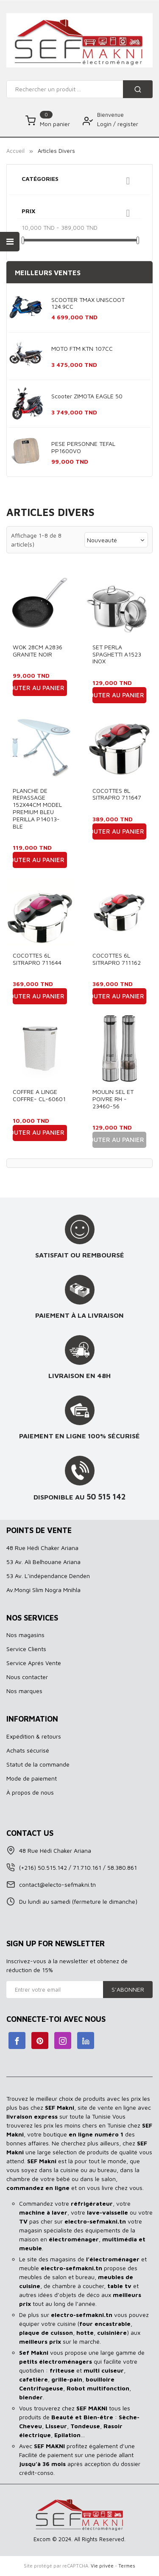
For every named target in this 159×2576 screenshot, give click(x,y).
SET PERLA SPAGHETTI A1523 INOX (116, 654)
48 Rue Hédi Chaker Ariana (42, 1547)
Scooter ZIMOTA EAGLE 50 (87, 396)
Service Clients (26, 1648)
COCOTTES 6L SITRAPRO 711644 (37, 959)
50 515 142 (106, 1496)
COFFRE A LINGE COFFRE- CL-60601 (39, 1095)
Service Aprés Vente (33, 1662)
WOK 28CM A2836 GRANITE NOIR (37, 650)
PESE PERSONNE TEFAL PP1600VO (83, 447)
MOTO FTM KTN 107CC (82, 348)
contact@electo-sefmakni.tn (57, 1884)
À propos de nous (30, 1792)
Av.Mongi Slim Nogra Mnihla (43, 1589)
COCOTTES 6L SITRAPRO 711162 (116, 959)
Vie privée (102, 2565)
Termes (126, 2565)
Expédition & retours (33, 1736)
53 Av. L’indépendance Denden (48, 1575)
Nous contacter (27, 1676)
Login (105, 123)
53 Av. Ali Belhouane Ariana (43, 1561)
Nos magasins (25, 1634)
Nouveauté (116, 540)
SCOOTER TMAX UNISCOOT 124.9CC (88, 303)
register (127, 123)
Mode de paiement (31, 1778)
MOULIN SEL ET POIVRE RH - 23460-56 (113, 1099)
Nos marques (24, 1690)
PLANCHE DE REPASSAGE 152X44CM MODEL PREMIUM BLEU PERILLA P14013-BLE (37, 808)
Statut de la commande (38, 1764)
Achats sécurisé (27, 1750)
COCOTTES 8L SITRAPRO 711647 (116, 794)
